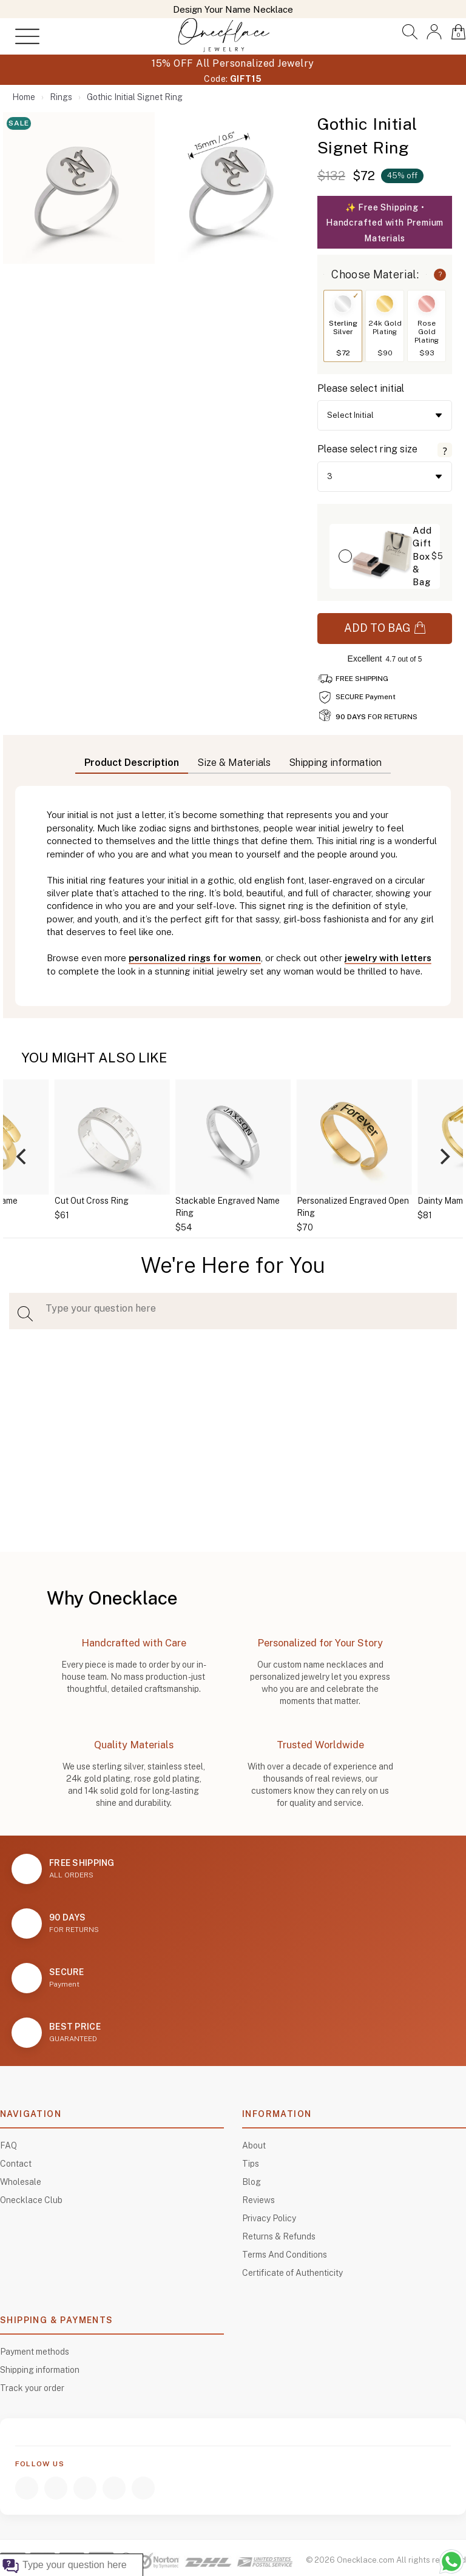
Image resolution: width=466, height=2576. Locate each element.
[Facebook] (26, 2488)
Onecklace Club (31, 2200)
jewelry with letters (388, 958)
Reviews (258, 2200)
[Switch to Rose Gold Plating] (426, 304)
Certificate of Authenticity (292, 2273)
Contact (16, 2163)
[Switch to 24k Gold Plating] (385, 304)
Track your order (32, 2388)
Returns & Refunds (279, 2236)
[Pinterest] (143, 2488)
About (254, 2145)
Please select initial (360, 388)
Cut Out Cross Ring (92, 1201)
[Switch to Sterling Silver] (343, 304)
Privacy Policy (269, 2218)
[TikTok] (114, 2488)
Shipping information (39, 2370)
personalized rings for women (195, 958)
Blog (251, 2182)
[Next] (443, 1156)
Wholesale (20, 2182)
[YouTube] (84, 2488)
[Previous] (22, 1156)
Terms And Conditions (284, 2254)
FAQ (8, 2145)
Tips (250, 2163)
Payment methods (34, 2351)
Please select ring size (367, 449)
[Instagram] (55, 2488)
